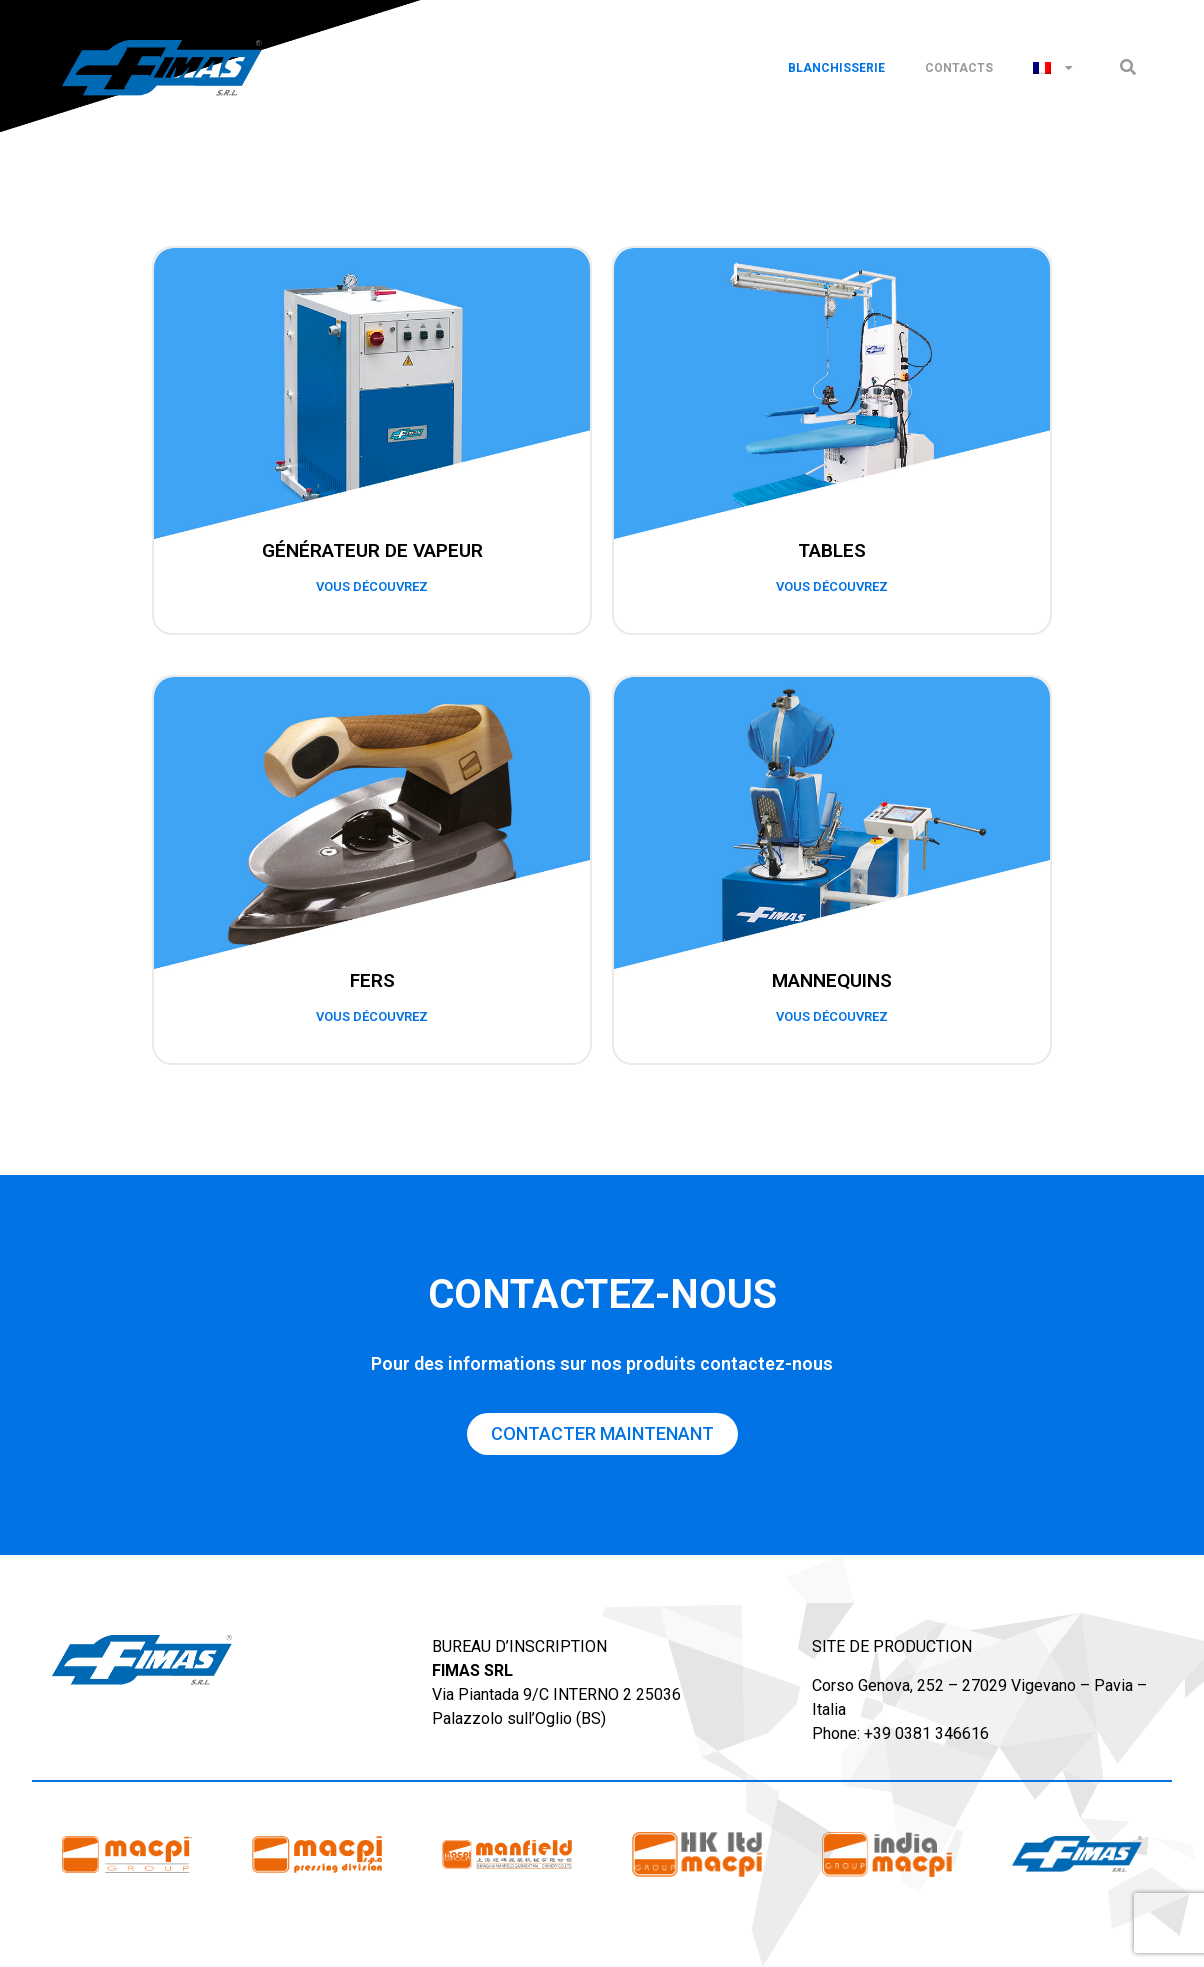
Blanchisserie (836, 68)
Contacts (959, 68)
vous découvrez (372, 586)
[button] (1127, 67)
